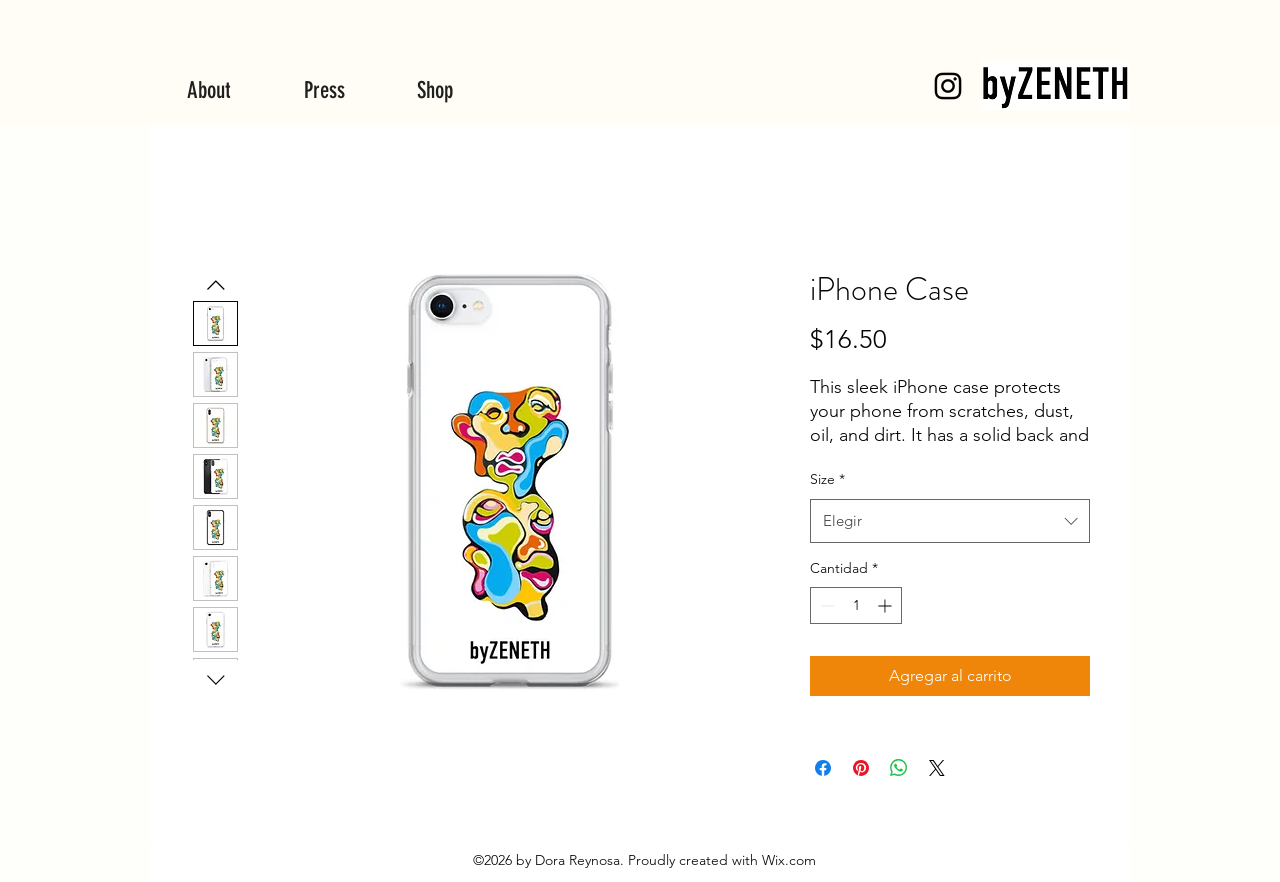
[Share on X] (937, 768)
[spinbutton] (856, 605)
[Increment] (886, 605)
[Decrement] (825, 605)
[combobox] (950, 521)
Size (827, 479)
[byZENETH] (948, 86)
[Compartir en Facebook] (823, 768)
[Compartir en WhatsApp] (899, 768)
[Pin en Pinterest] (861, 768)
